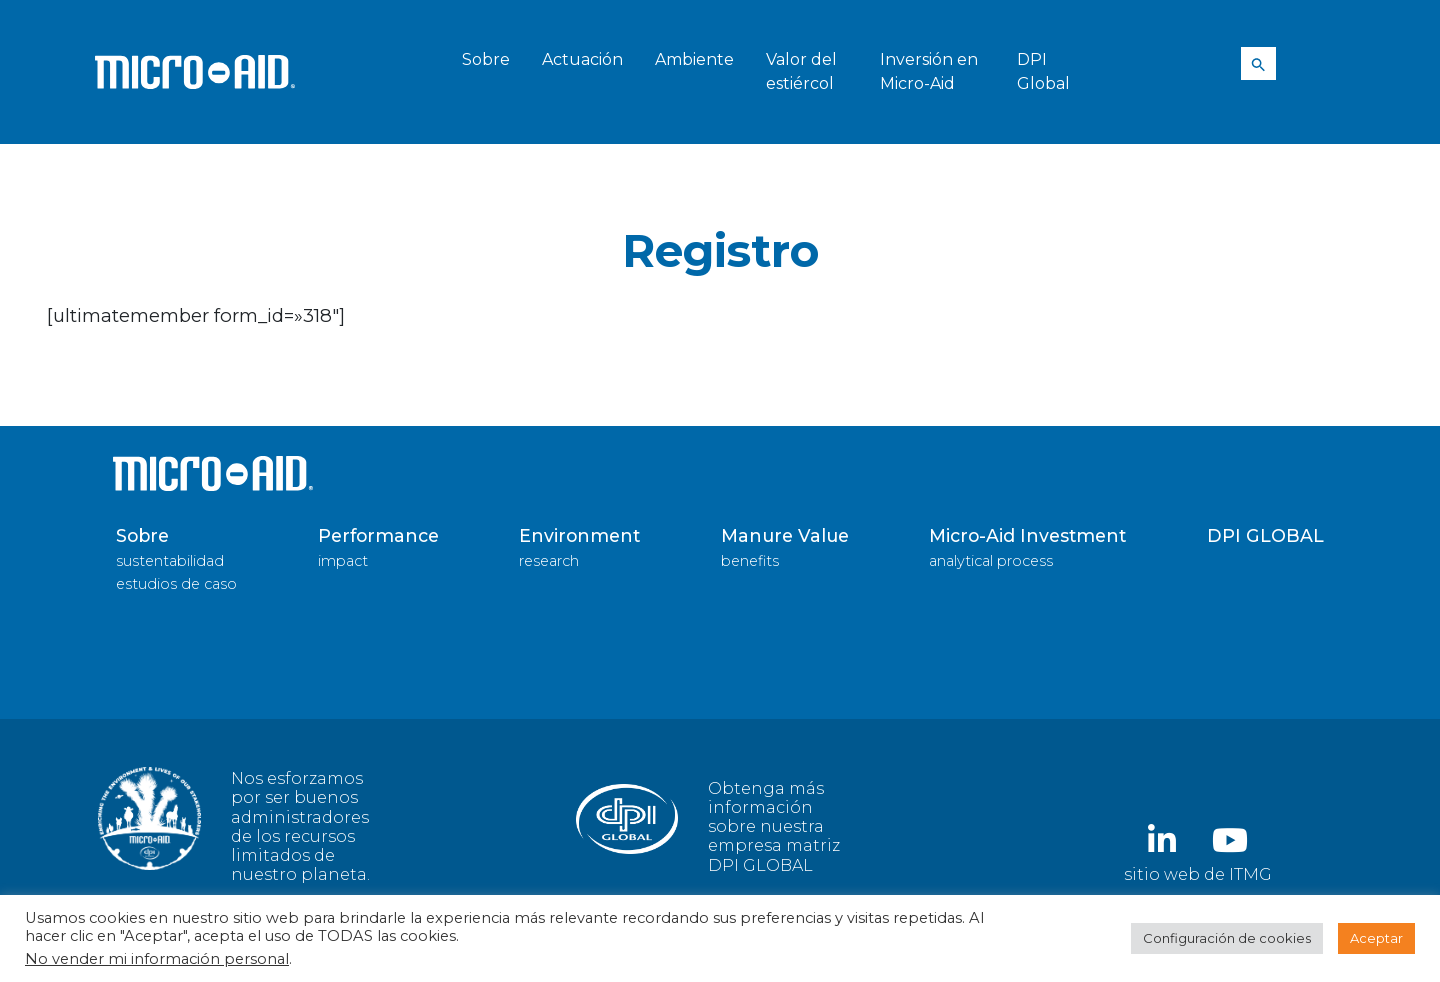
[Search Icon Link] (1258, 64)
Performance (378, 535)
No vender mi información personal (157, 959)
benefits (750, 561)
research (549, 561)
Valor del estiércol (801, 71)
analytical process (991, 561)
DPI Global (1043, 71)
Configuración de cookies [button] (1227, 938)
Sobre (486, 59)
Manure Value (785, 535)
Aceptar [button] (1376, 938)
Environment (579, 535)
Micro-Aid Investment (1027, 535)
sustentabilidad (170, 561)
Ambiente (694, 59)
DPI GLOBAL (1265, 535)
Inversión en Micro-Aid (929, 71)
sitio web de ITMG (1198, 874)
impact (343, 561)
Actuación (582, 59)
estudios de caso (176, 584)
